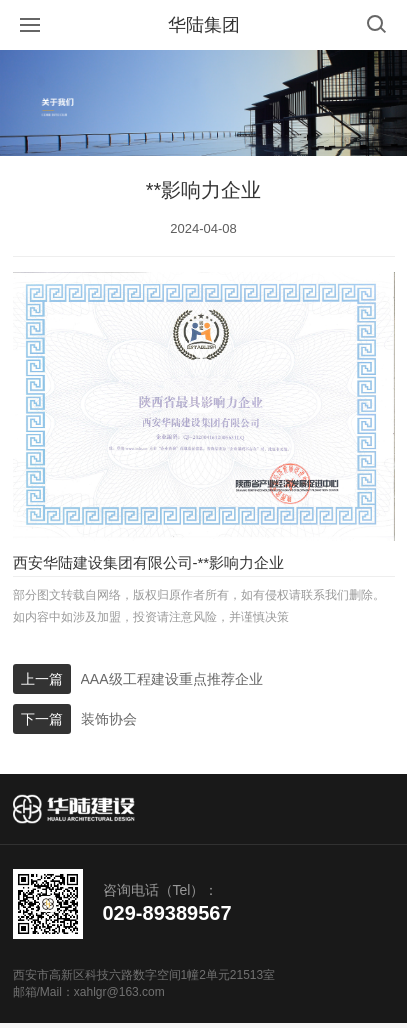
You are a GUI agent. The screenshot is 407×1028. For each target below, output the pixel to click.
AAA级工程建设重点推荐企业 (172, 679)
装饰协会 (109, 719)
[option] (203, 103)
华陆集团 (204, 25)
